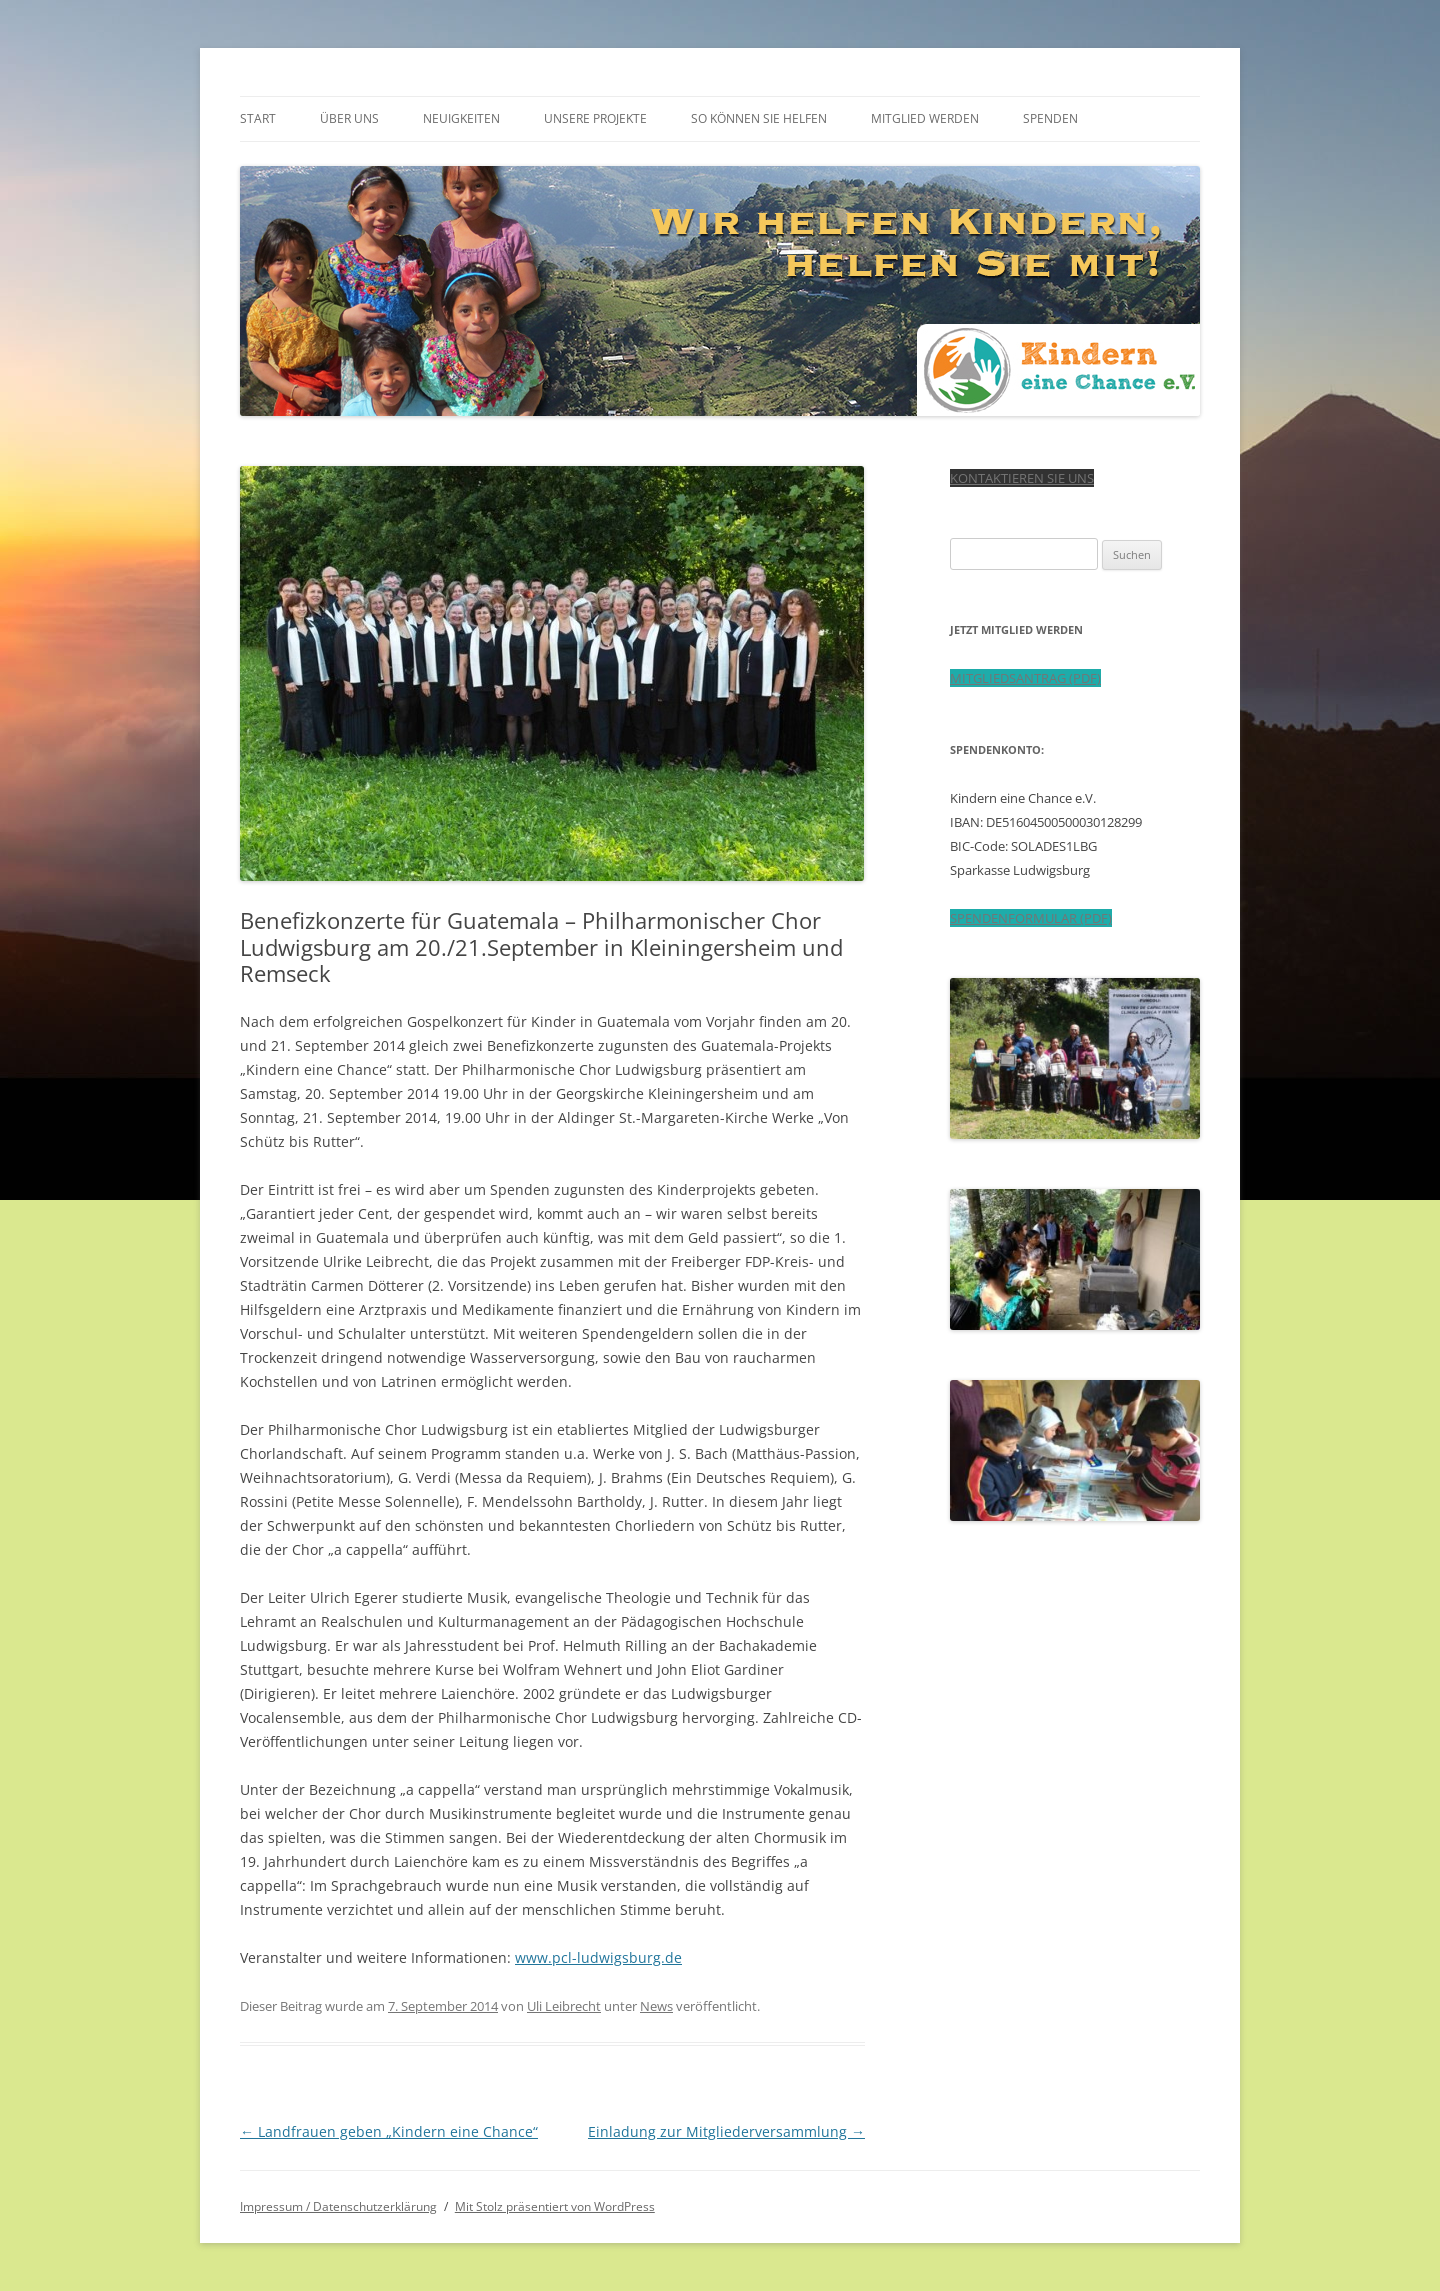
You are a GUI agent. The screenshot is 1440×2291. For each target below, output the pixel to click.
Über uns (349, 118)
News (656, 2006)
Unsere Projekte (595, 118)
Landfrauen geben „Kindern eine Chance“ (389, 2131)
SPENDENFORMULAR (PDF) (1031, 918)
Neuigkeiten (461, 118)
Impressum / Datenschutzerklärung (338, 2206)
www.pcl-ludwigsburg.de (598, 1957)
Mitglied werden (925, 118)
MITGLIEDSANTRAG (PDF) (1025, 678)
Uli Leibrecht (564, 2006)
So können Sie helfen (759, 118)
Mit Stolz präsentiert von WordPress (555, 2206)
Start (258, 118)
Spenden (1050, 118)
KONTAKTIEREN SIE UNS (1022, 478)
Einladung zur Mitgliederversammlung (726, 2131)
